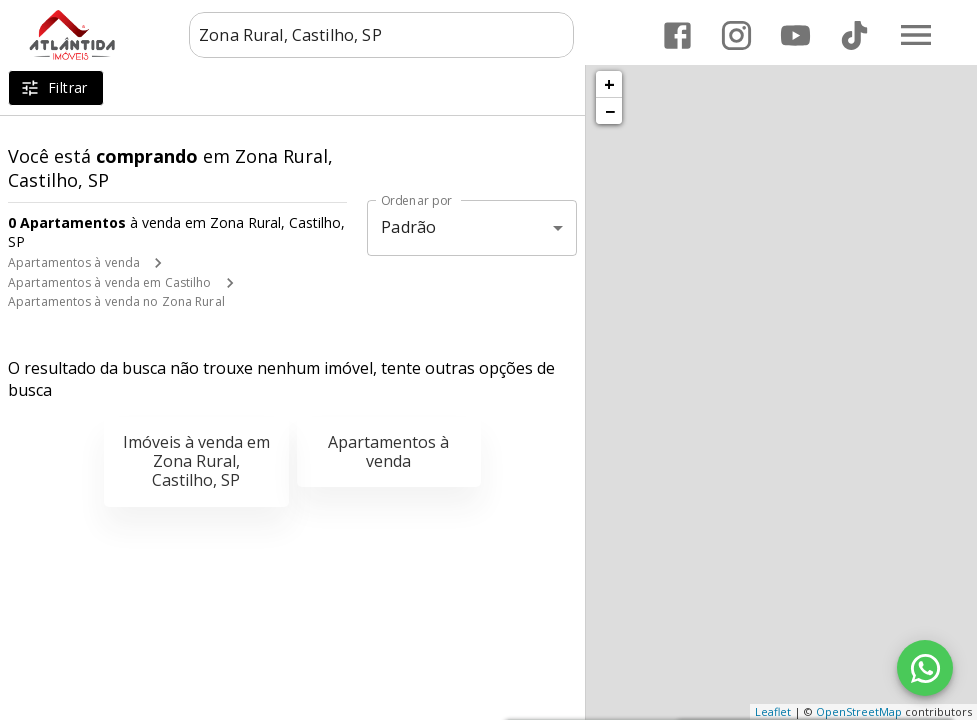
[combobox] (381, 35)
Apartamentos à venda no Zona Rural (116, 301)
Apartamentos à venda (74, 262)
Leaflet (773, 711)
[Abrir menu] (916, 35)
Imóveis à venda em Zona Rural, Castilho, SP (196, 461)
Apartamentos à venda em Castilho (110, 282)
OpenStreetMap (859, 711)
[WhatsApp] (925, 668)
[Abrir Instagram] (736, 35)
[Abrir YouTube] (795, 35)
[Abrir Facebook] (677, 35)
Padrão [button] (408, 227)
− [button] (610, 111)
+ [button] (609, 84)
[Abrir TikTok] (854, 35)
